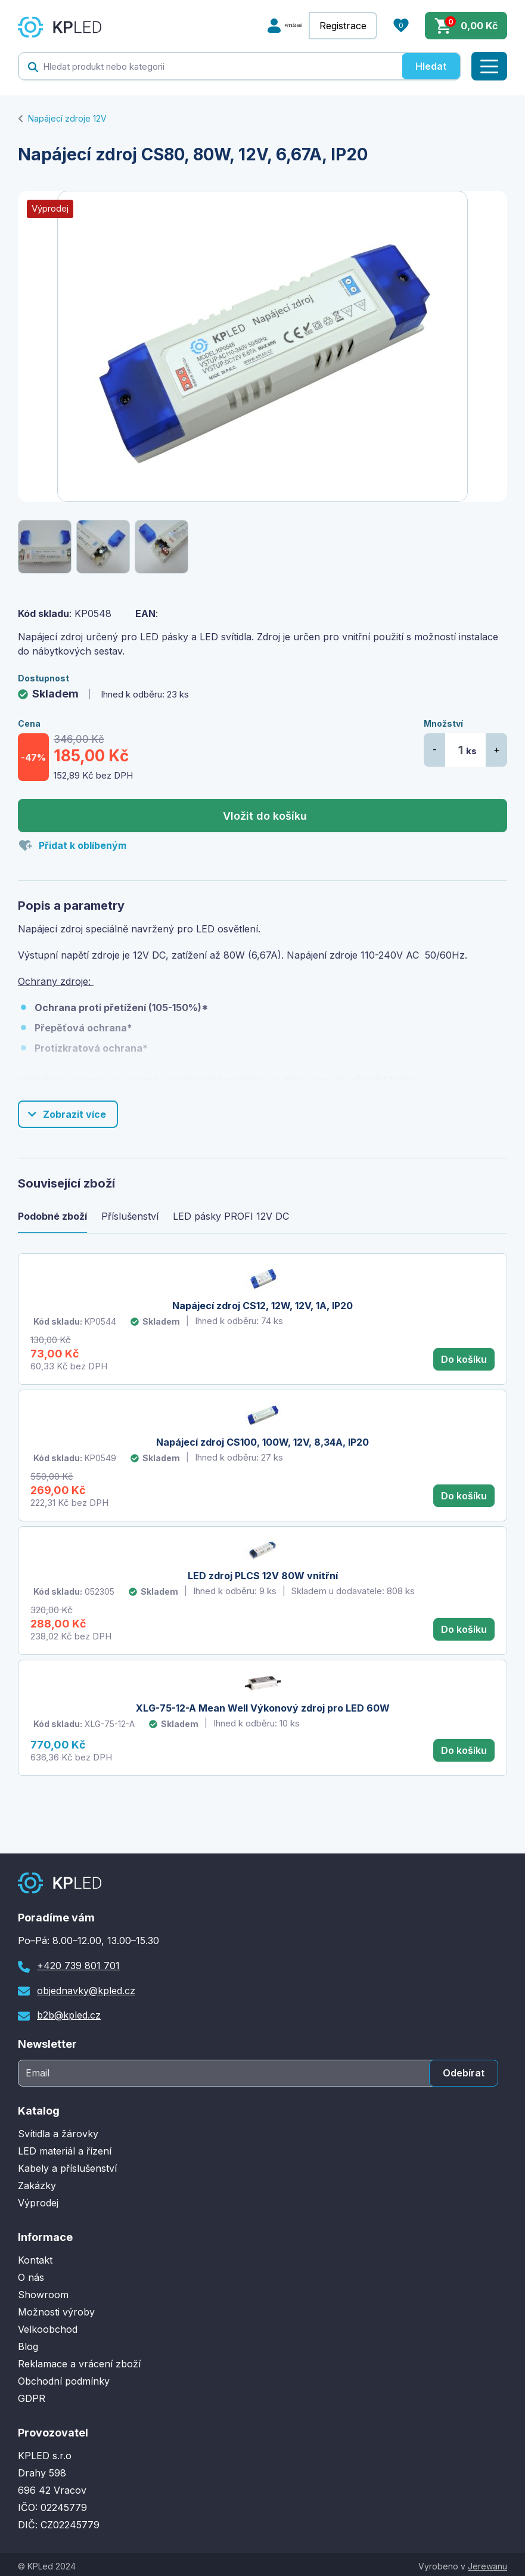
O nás (31, 2274)
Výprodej (38, 2199)
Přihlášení (277, 26)
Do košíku (464, 1359)
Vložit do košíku (265, 816)
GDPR (31, 2395)
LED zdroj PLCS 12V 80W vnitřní (263, 1574)
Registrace (342, 26)
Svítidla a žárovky (58, 2130)
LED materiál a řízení (64, 2147)
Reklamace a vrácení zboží (79, 2360)
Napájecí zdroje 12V (67, 118)
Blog (28, 2343)
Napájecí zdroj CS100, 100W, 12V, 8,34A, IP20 (262, 1441)
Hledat (430, 66)
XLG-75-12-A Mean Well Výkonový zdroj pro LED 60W (263, 1706)
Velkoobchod (47, 2326)
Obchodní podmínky (64, 2377)
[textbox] (210, 66)
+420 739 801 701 (78, 1962)
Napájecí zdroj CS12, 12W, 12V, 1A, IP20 (262, 1306)
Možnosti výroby (56, 2308)
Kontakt (35, 2256)
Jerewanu (487, 2563)
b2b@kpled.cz (69, 2012)
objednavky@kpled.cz (86, 1987)
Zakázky (37, 2182)
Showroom (43, 2291)
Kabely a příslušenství (67, 2165)
